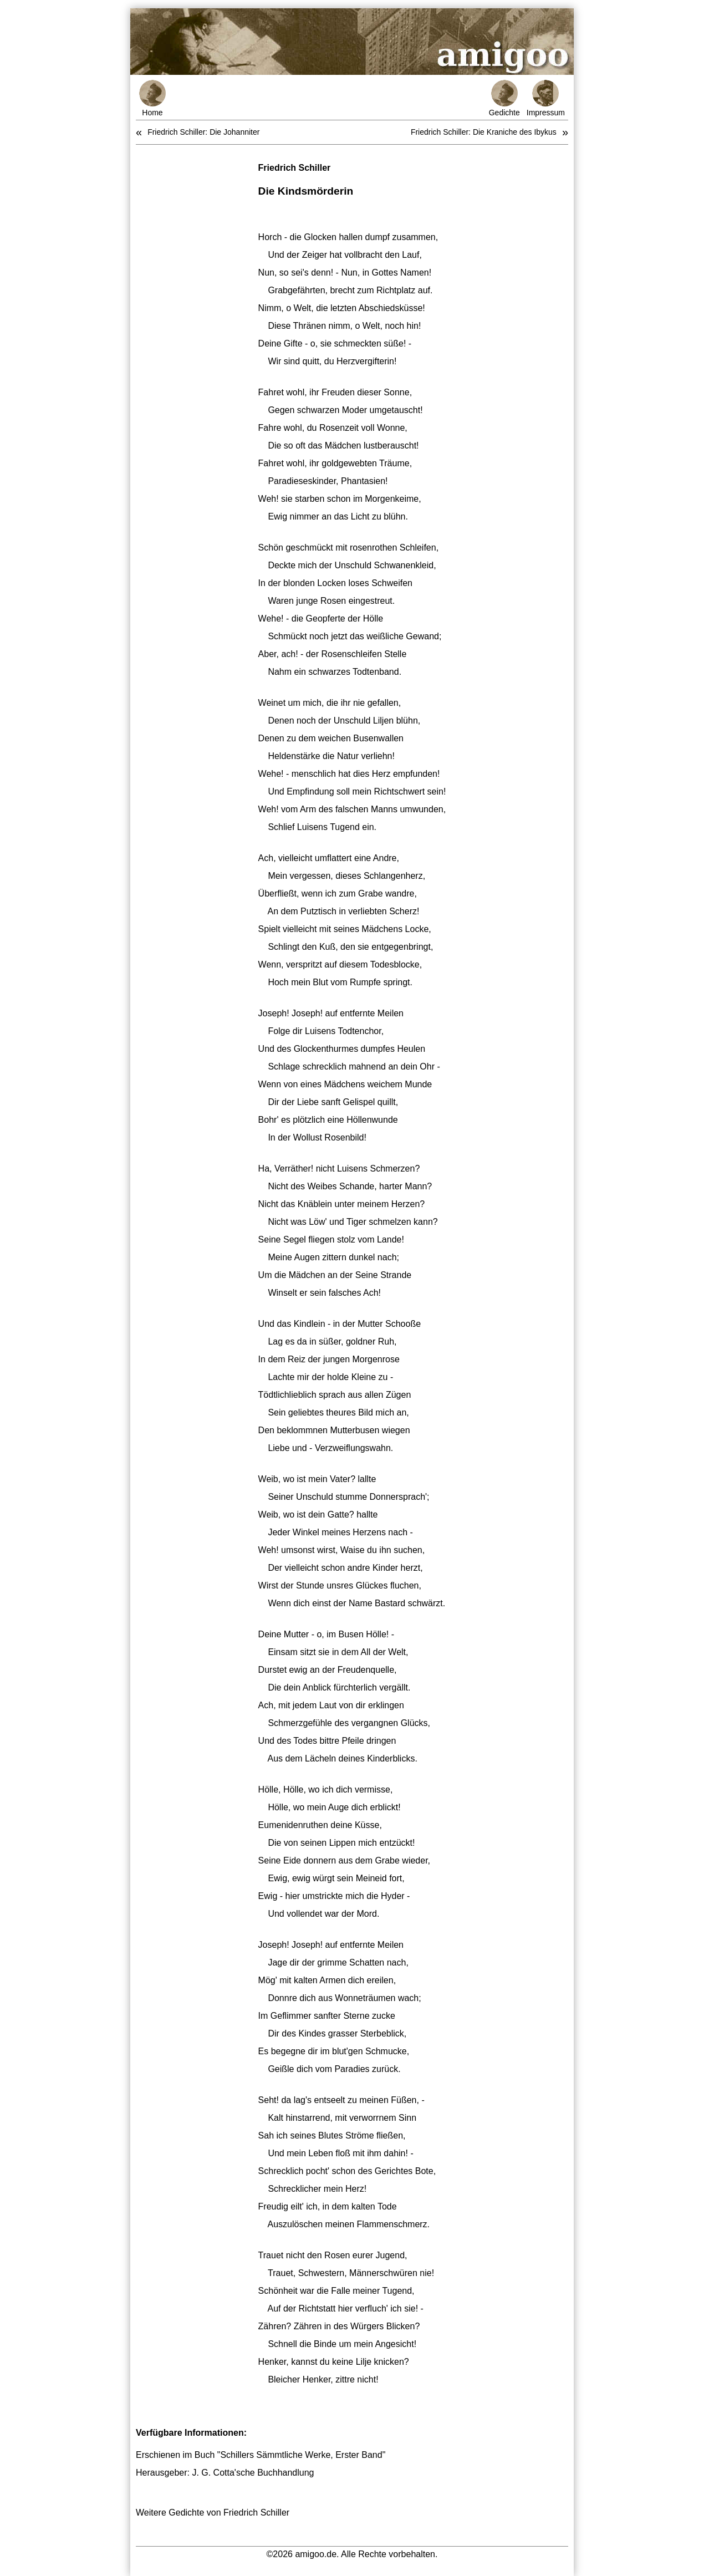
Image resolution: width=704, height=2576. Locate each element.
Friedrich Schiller (294, 167)
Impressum (546, 98)
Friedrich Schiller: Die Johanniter (203, 132)
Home (152, 98)
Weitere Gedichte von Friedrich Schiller (212, 2512)
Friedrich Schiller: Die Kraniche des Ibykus (484, 132)
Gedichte (504, 98)
